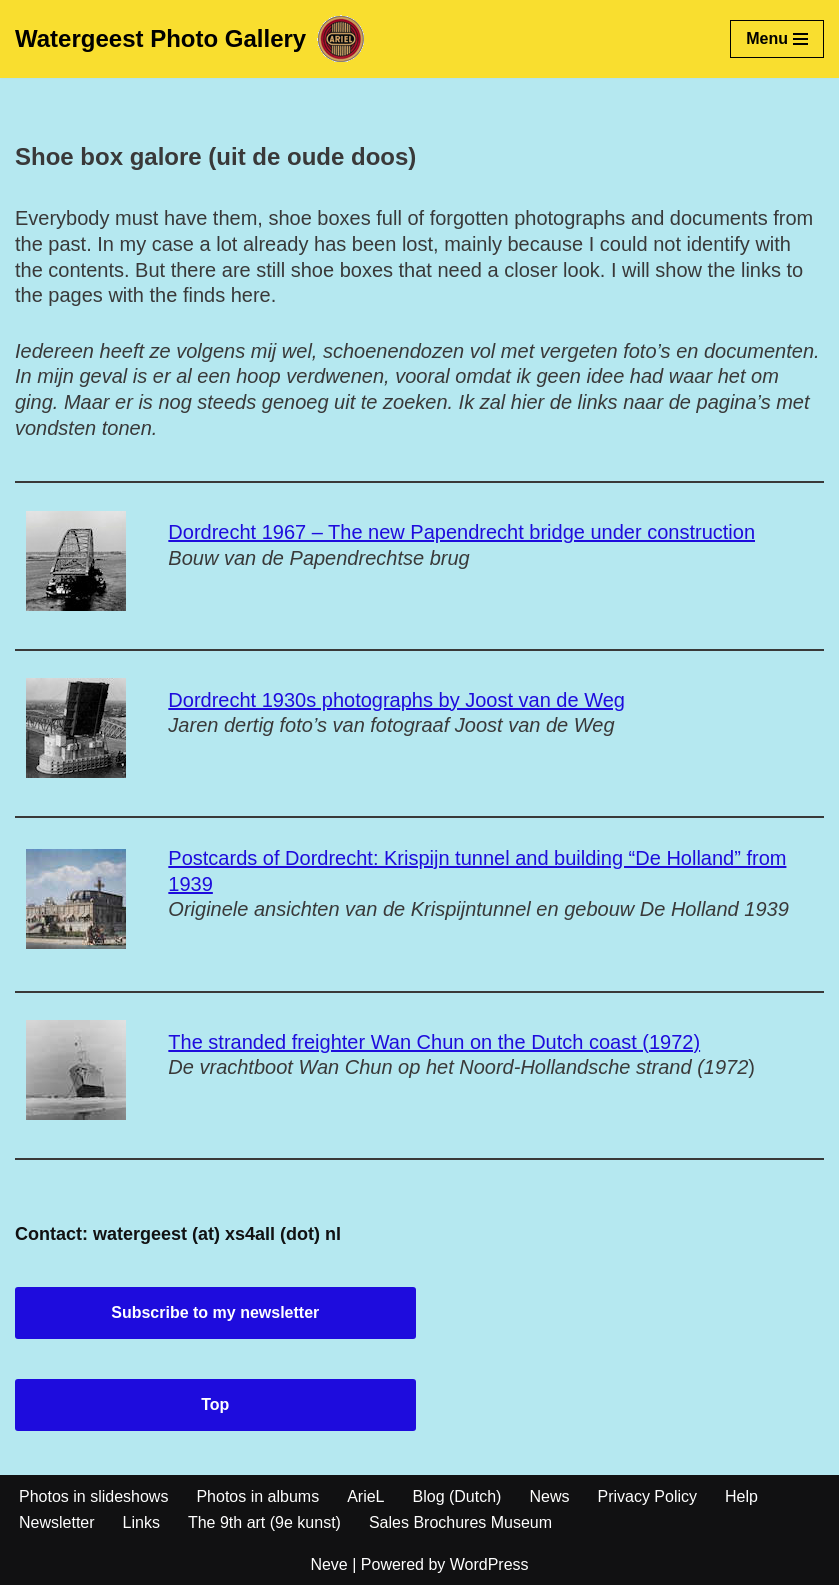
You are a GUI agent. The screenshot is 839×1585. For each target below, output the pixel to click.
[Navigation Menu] (777, 39)
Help (741, 1496)
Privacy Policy (647, 1496)
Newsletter (57, 1522)
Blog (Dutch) (457, 1496)
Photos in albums (257, 1496)
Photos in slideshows (93, 1496)
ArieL (365, 1496)
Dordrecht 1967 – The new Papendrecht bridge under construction (461, 532)
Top (215, 1404)
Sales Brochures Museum (460, 1522)
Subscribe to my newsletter (215, 1312)
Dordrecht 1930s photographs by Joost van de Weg (396, 700)
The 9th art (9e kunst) (264, 1522)
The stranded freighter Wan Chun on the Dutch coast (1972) (434, 1042)
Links (141, 1522)
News (549, 1496)
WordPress (489, 1564)
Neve (328, 1564)
